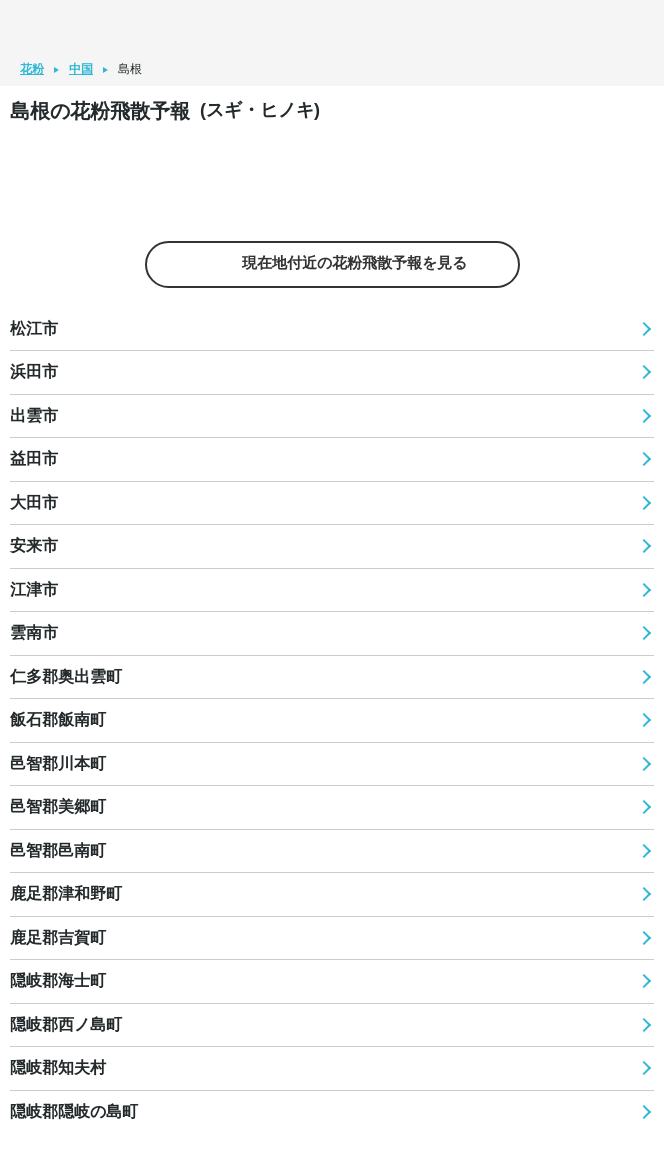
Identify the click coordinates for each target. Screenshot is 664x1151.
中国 (81, 69)
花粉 (32, 69)
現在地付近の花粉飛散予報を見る (332, 263)
